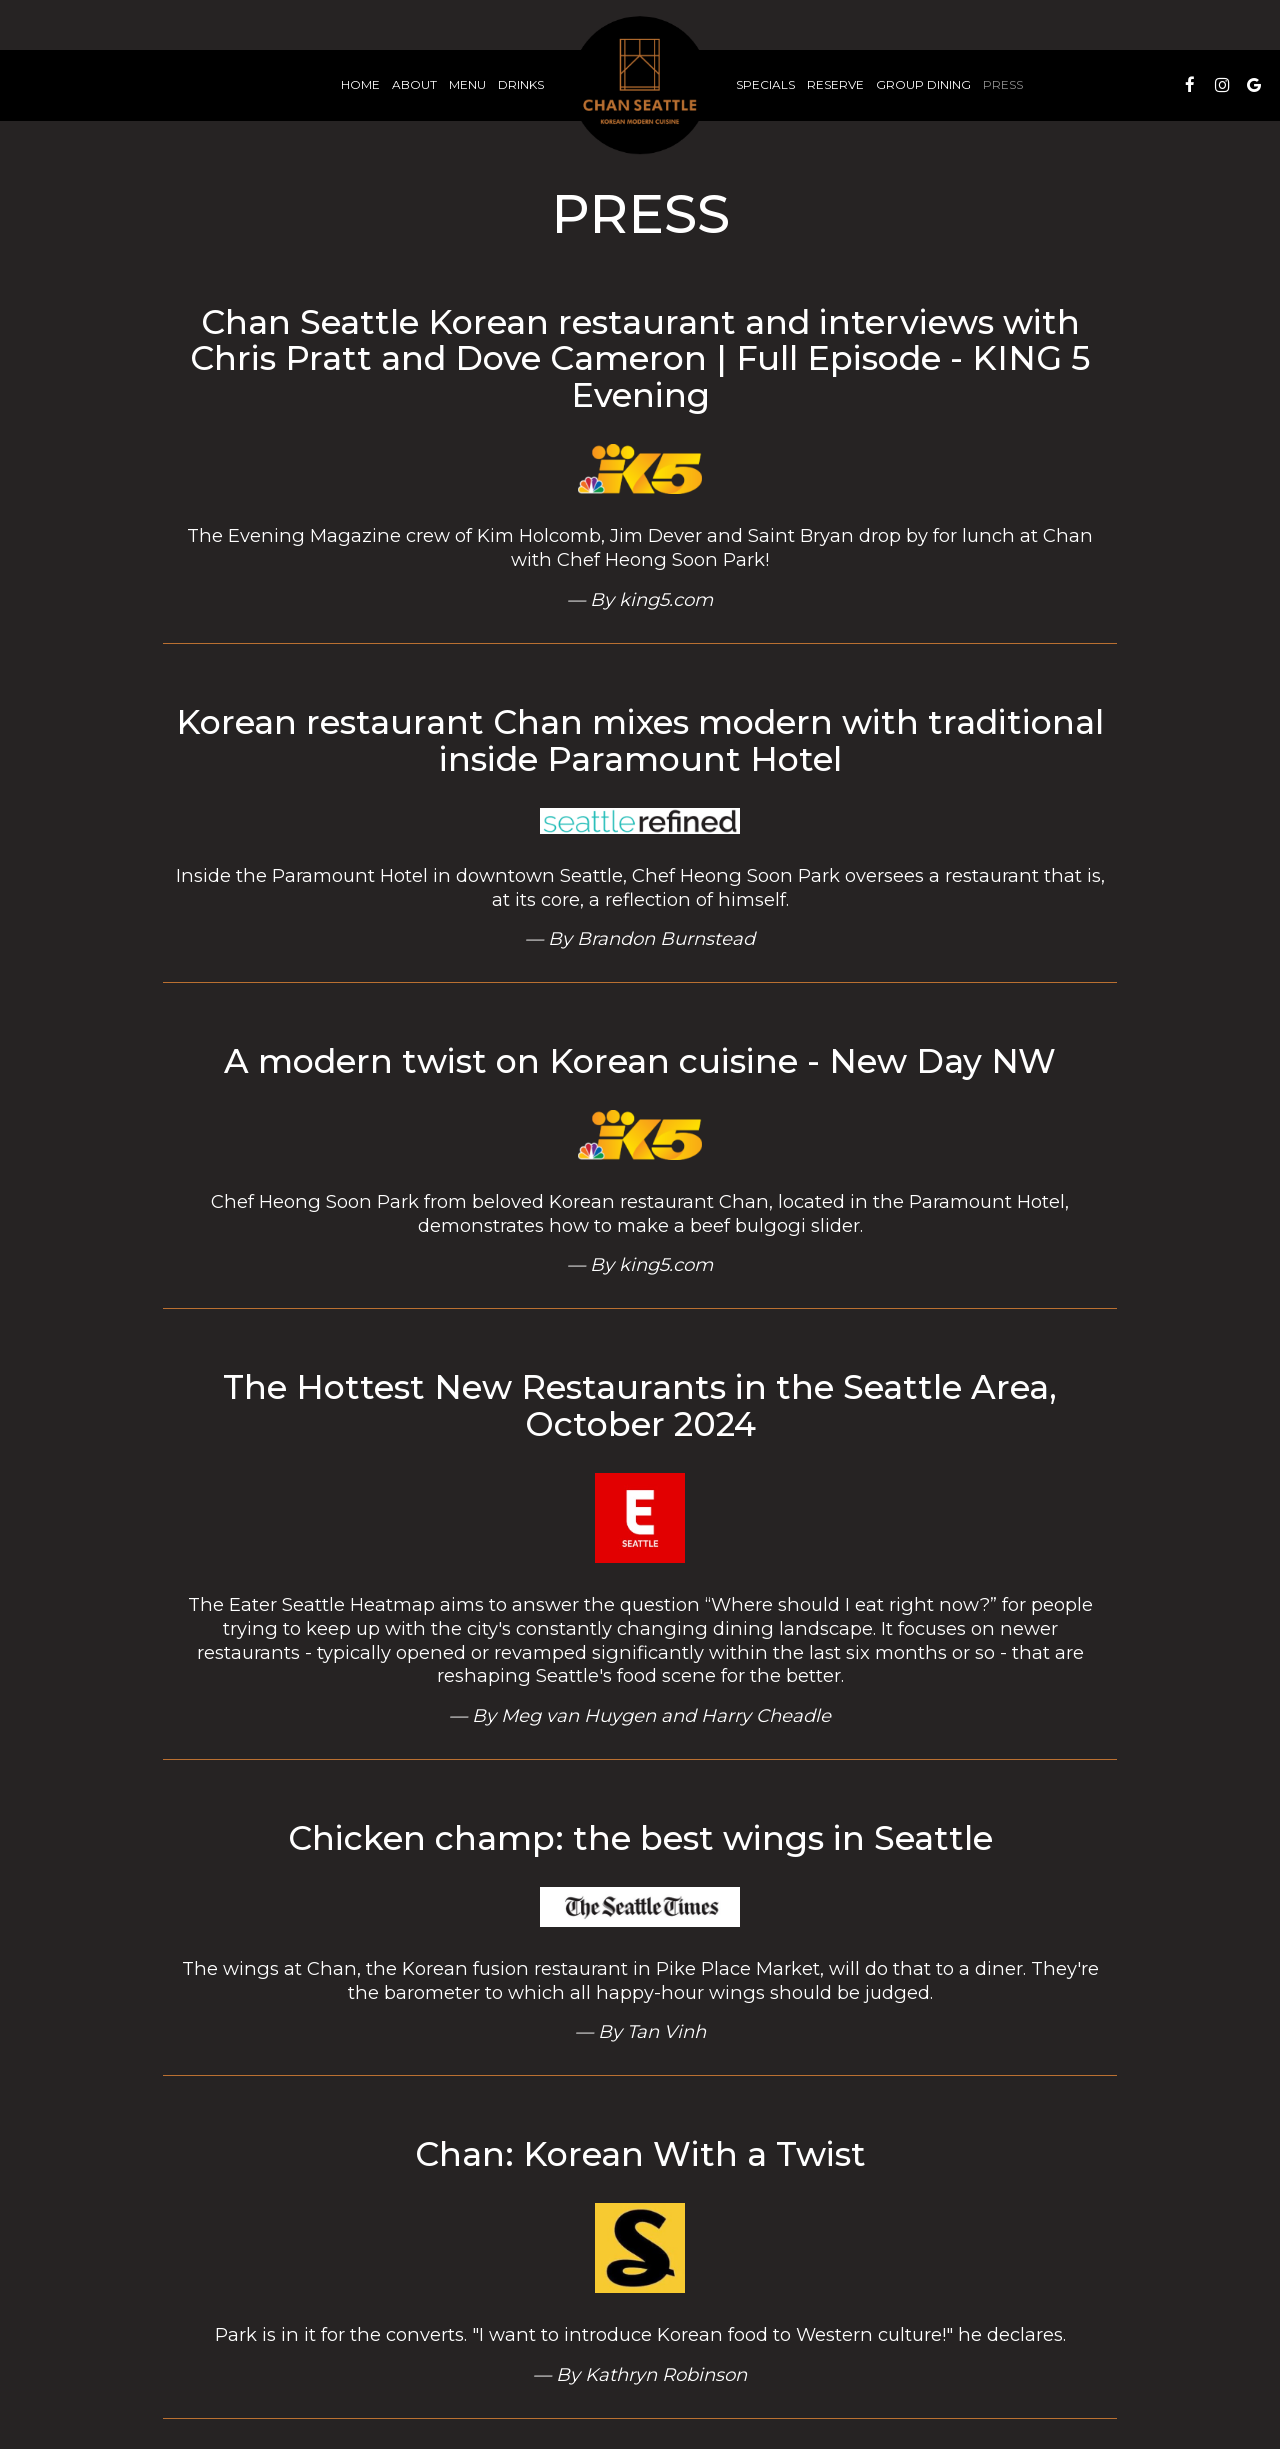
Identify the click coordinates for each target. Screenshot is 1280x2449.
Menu (467, 84)
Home (360, 84)
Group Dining (923, 84)
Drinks (521, 84)
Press (1003, 84)
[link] (640, 85)
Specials (765, 84)
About (414, 84)
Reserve (835, 84)
